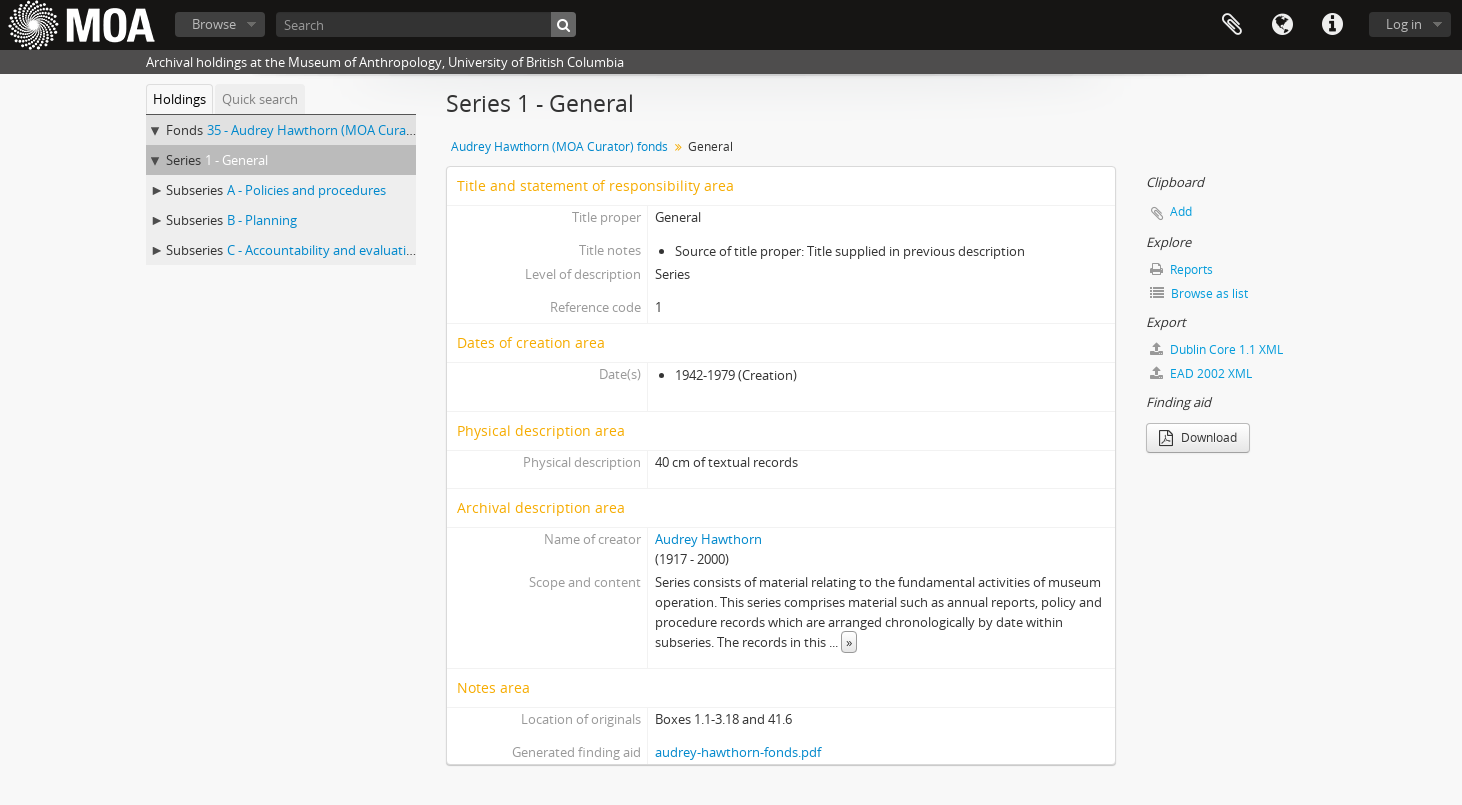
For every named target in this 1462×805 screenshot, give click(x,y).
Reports (1181, 269)
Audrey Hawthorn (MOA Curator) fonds (559, 146)
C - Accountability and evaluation (324, 250)
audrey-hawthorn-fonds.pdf (738, 752)
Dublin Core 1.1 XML (1216, 349)
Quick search (260, 99)
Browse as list (1199, 293)
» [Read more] (849, 642)
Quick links (1332, 25)
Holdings (179, 99)
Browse (214, 24)
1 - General (236, 160)
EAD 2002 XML (1201, 373)
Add (1181, 211)
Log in (1404, 24)
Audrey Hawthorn (708, 539)
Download (1198, 437)
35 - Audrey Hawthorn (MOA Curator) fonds (336, 130)
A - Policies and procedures (306, 190)
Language (1282, 25)
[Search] (426, 24)
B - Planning (262, 220)
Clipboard (1232, 25)
